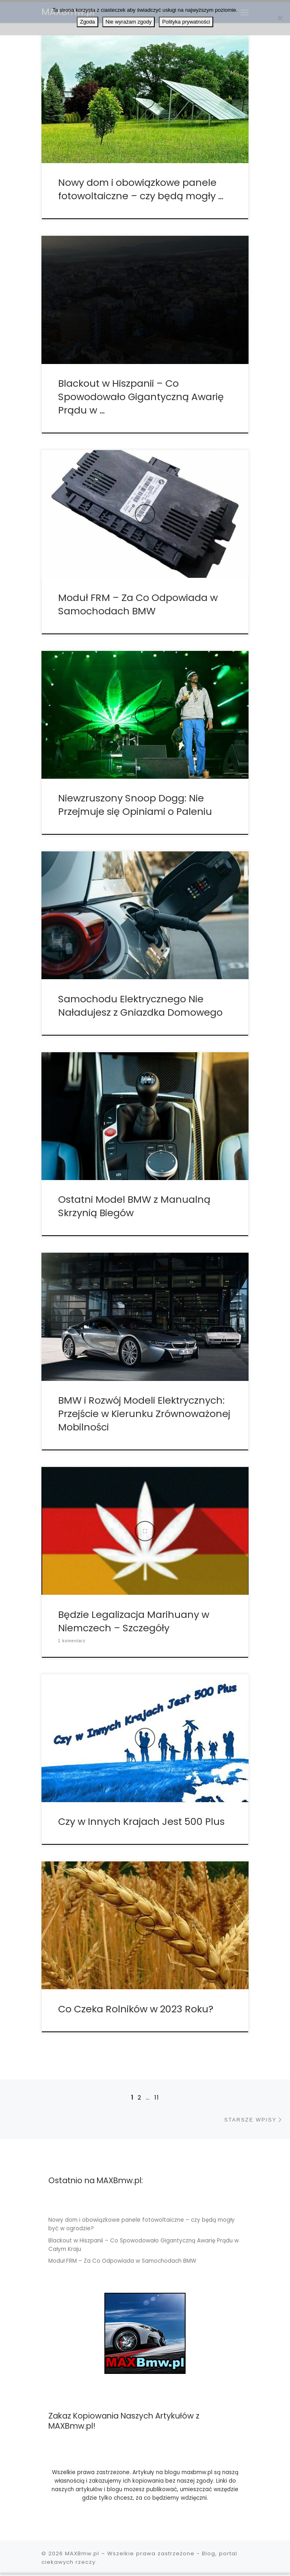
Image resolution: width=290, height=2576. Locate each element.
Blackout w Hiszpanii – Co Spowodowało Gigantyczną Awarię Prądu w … (141, 397)
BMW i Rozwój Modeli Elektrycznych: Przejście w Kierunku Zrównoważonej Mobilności (144, 1414)
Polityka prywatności (186, 22)
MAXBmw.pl (82, 2553)
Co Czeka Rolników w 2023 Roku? (135, 2009)
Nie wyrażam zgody (128, 22)
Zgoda (87, 22)
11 (156, 2098)
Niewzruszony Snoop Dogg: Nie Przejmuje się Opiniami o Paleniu (135, 804)
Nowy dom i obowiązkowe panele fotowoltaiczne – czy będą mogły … (140, 189)
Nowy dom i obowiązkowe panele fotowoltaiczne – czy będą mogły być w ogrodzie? (141, 2224)
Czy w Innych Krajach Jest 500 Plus (141, 1821)
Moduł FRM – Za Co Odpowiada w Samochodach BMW (138, 604)
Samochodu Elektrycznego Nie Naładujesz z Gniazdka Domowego (140, 1005)
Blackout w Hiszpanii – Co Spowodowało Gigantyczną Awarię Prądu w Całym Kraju (143, 2245)
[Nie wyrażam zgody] (280, 18)
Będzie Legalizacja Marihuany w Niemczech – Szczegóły (133, 1621)
